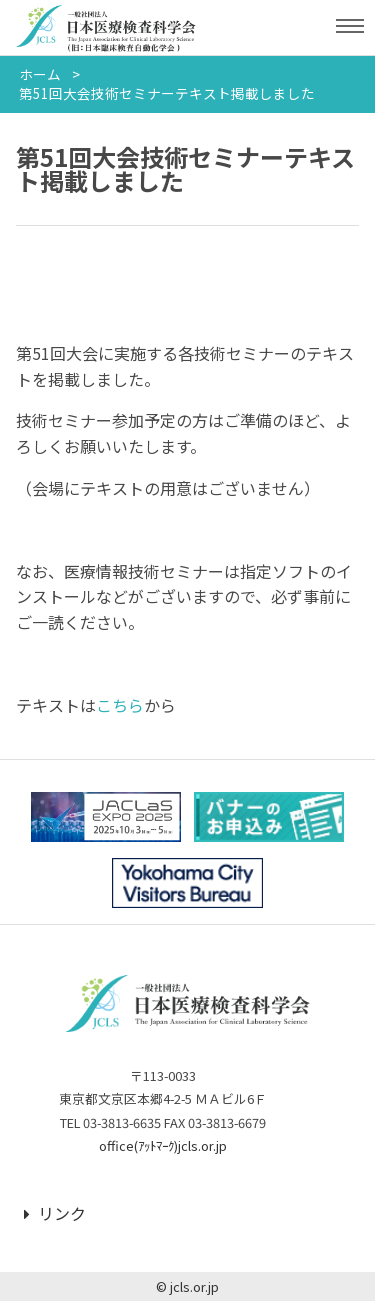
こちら (120, 705)
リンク (55, 1213)
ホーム (40, 74)
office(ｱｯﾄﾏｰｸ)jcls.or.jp (163, 1145)
